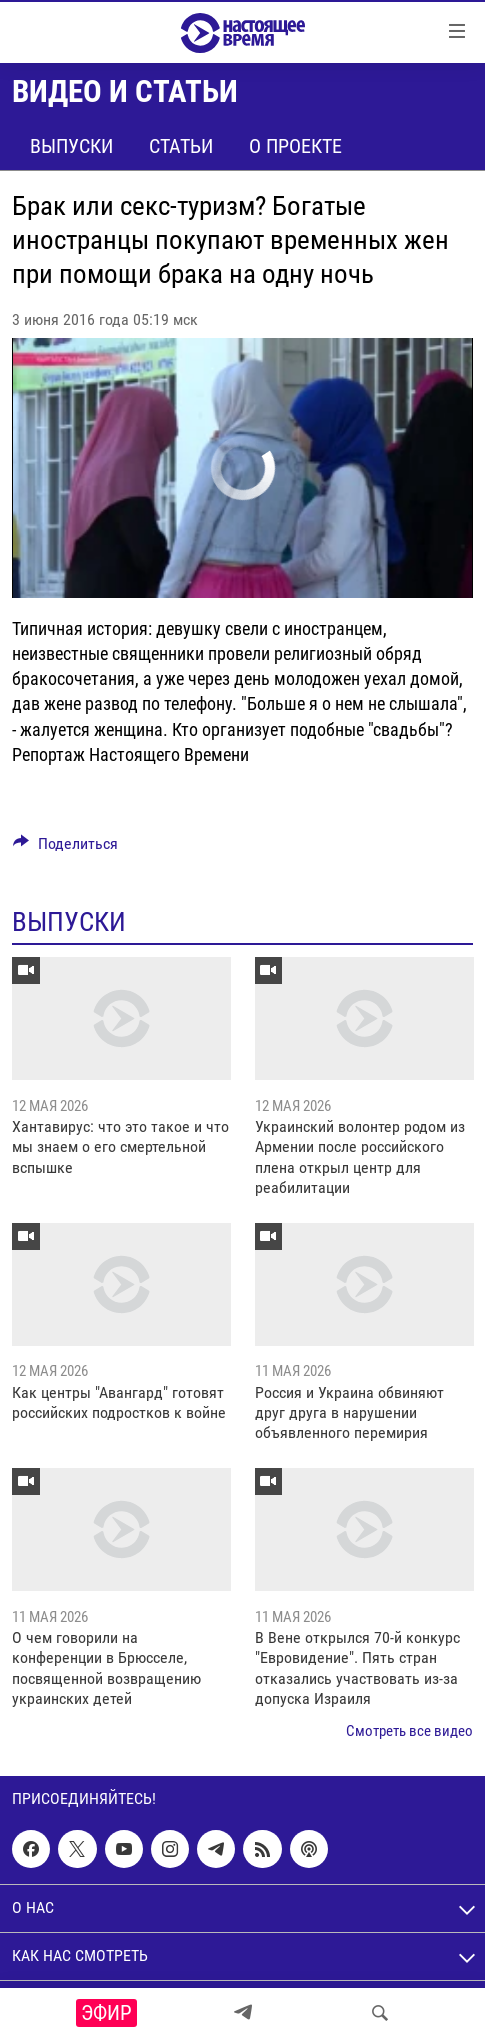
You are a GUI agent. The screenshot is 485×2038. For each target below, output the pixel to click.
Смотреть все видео (409, 1731)
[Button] (65, 848)
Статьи (181, 146)
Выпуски (71, 146)
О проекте (295, 146)
